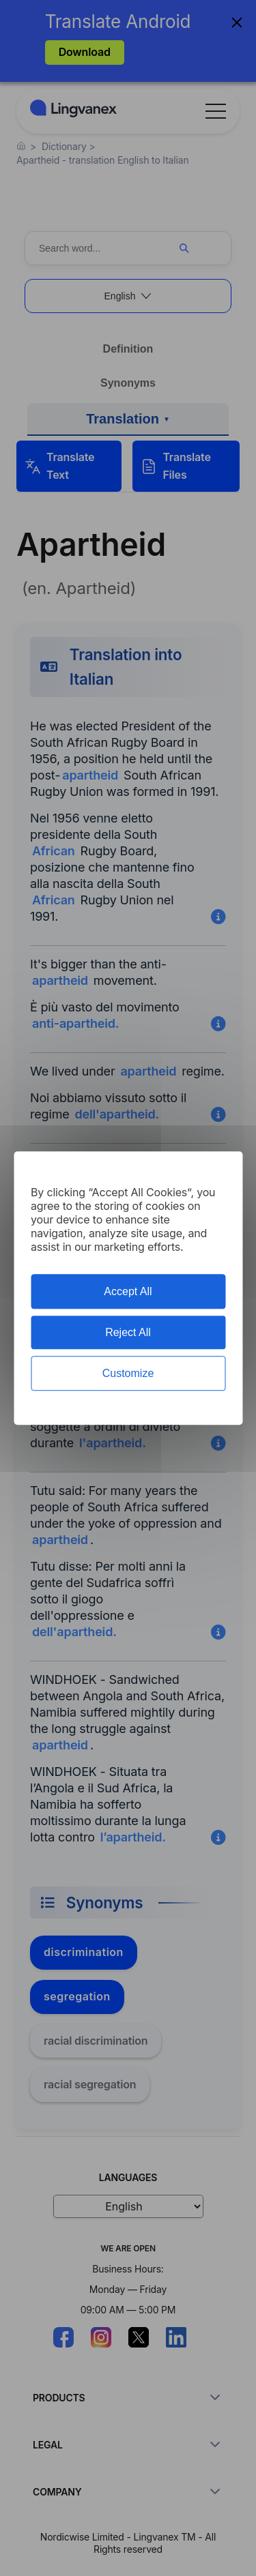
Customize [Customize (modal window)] (128, 1373)
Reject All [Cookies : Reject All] (128, 1332)
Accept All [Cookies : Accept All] (128, 1291)
